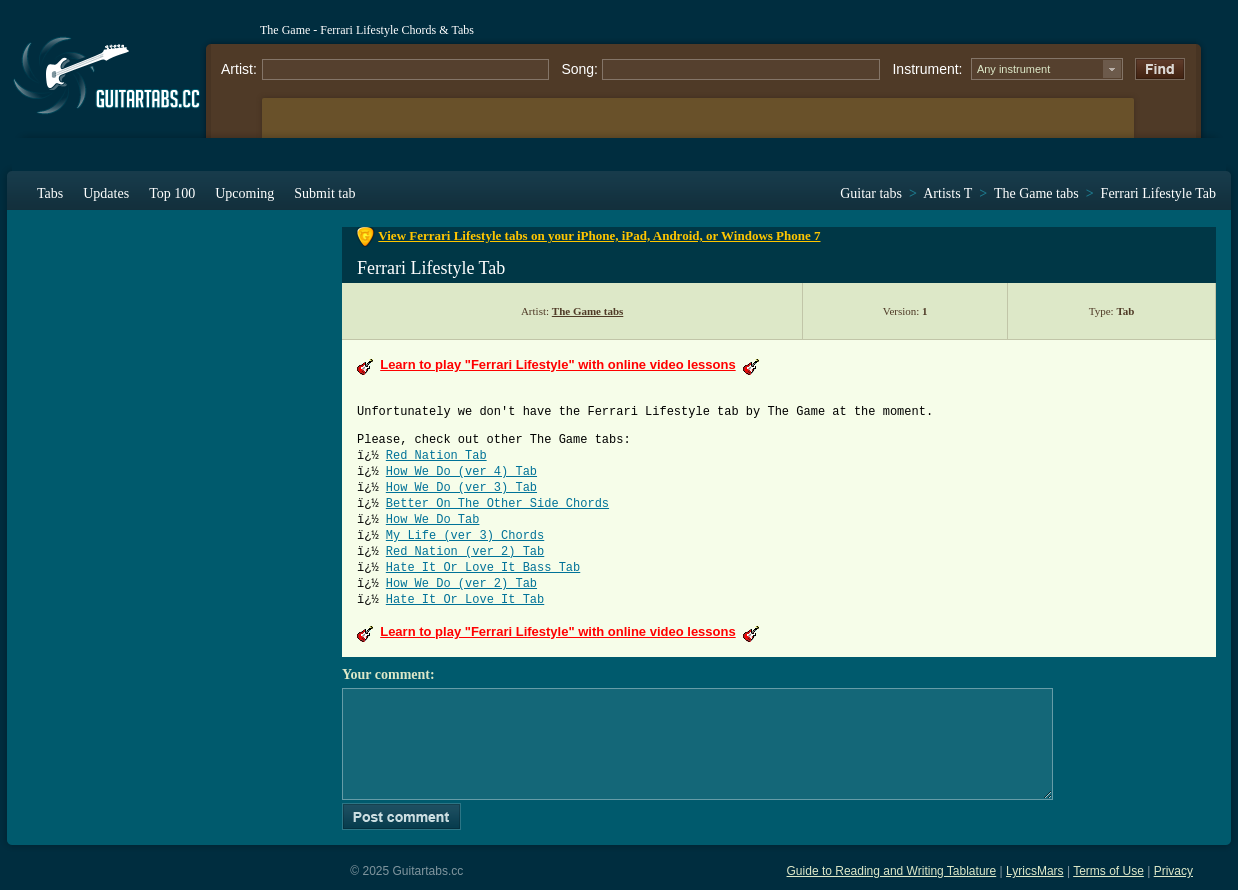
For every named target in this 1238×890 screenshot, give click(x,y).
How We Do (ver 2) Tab (461, 584)
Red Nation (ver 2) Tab (465, 552)
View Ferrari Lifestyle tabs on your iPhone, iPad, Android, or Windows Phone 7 (599, 235)
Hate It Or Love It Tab (465, 600)
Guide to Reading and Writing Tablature (892, 871)
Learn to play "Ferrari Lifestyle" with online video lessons (557, 364)
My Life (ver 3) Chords (465, 536)
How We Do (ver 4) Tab (461, 472)
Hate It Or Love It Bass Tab (483, 568)
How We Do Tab (433, 520)
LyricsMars (1035, 871)
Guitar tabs (871, 193)
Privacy (1173, 871)
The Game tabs (1036, 193)
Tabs (50, 193)
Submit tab (324, 193)
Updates (106, 193)
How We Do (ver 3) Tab (461, 488)
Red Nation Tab (436, 456)
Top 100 (172, 193)
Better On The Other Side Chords (497, 504)
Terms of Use (1108, 871)
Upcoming (244, 193)
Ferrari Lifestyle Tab (1158, 193)
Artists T (947, 193)
